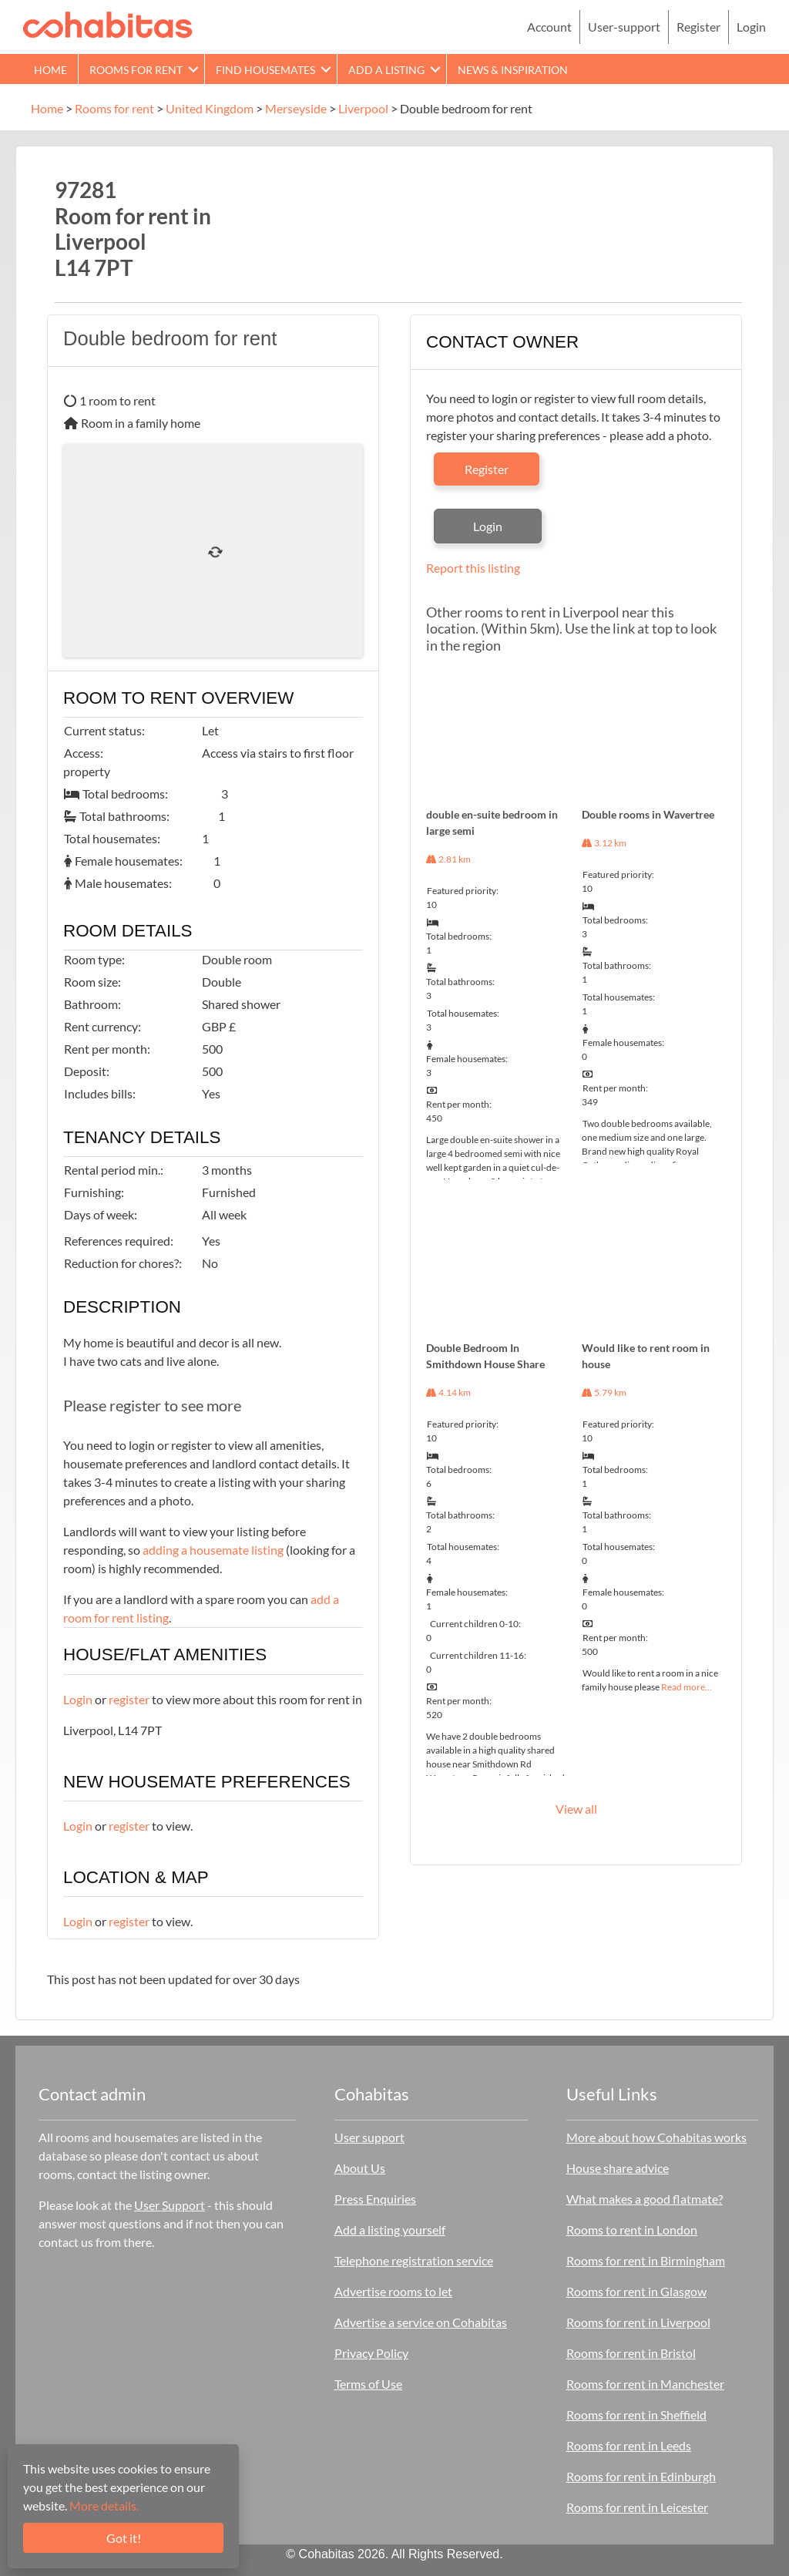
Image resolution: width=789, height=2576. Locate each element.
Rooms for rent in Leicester (637, 2507)
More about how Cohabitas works (656, 2137)
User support (369, 2137)
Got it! (123, 2538)
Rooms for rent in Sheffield (636, 2414)
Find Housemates (265, 69)
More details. (104, 2505)
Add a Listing (386, 69)
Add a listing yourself (389, 2229)
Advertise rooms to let (393, 2291)
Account (549, 26)
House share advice (617, 2168)
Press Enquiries (375, 2198)
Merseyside (296, 108)
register (129, 1699)
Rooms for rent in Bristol (631, 2353)
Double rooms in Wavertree (648, 814)
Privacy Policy (371, 2353)
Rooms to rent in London (631, 2229)
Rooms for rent (136, 69)
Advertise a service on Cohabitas (420, 2322)
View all (576, 1808)
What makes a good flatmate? (644, 2198)
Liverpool (363, 108)
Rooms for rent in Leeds (628, 2445)
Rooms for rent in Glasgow (636, 2291)
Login (751, 26)
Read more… (686, 1687)
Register (698, 26)
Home (50, 69)
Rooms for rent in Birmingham (645, 2260)
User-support (624, 26)
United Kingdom (209, 108)
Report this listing (473, 567)
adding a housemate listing (213, 1549)
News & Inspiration (513, 69)
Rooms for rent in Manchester (645, 2383)
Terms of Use (368, 2383)
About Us (359, 2168)
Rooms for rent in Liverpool (638, 2322)
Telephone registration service (413, 2260)
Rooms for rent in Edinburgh (641, 2476)
